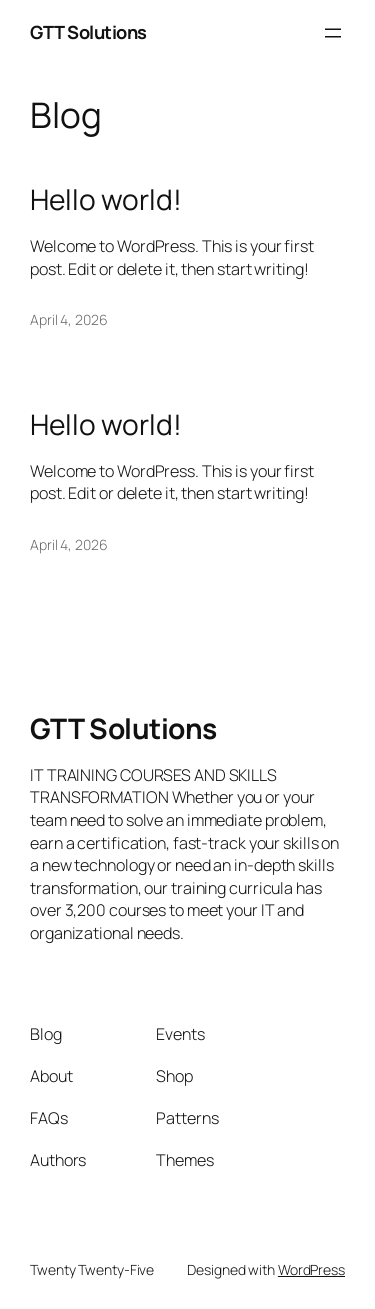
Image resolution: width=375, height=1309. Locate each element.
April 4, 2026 (69, 319)
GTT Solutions (88, 32)
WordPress (311, 1269)
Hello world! (106, 200)
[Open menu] (333, 33)
